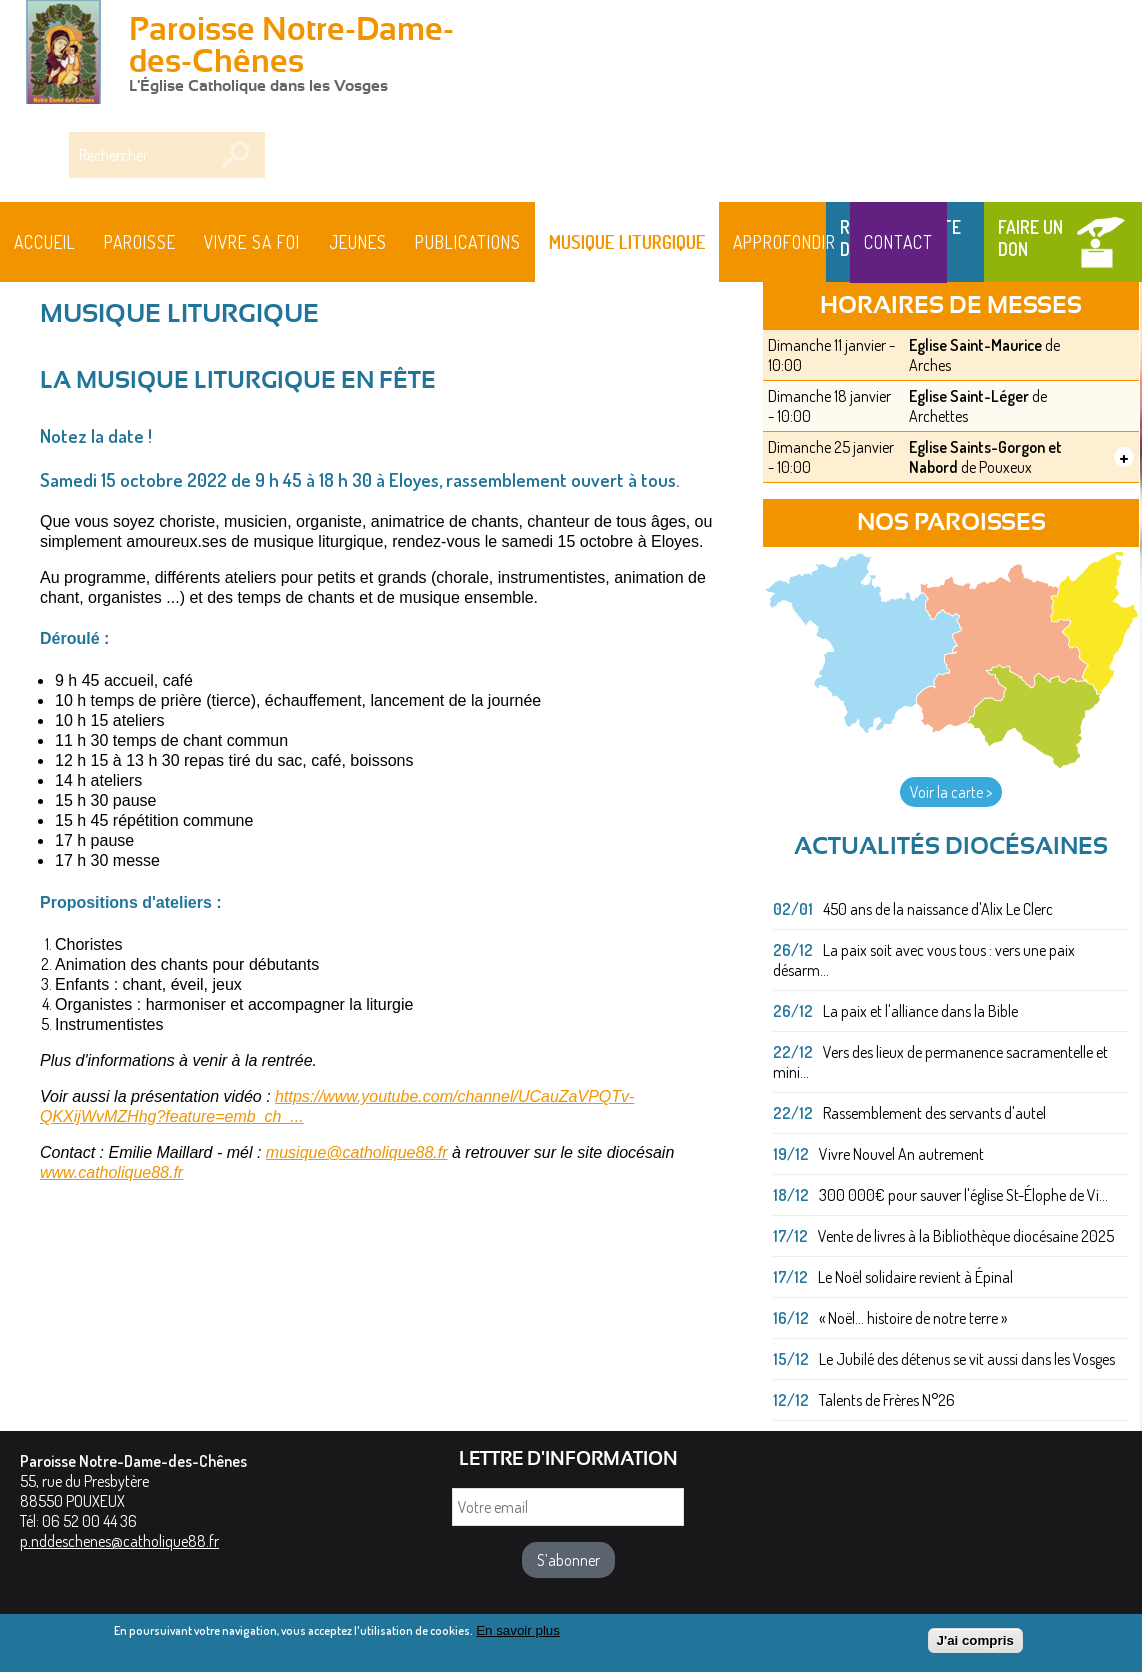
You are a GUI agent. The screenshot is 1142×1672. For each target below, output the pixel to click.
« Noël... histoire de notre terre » (913, 1318)
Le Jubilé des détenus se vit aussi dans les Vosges (967, 1359)
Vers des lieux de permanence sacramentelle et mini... (940, 1062)
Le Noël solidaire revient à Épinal (915, 1277)
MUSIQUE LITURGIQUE (627, 242)
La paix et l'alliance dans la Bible (920, 1011)
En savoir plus (518, 1634)
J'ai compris (975, 1644)
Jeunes (358, 242)
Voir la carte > (951, 792)
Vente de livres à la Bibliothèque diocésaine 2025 (966, 1236)
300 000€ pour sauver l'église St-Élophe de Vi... (963, 1195)
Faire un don (1030, 238)
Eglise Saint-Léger (969, 396)
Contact (898, 242)
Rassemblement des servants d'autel (934, 1113)
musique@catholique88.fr (357, 1152)
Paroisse (140, 242)
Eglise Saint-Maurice (975, 345)
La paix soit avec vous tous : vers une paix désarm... (924, 960)
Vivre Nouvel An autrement (901, 1154)
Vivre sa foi (252, 242)
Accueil (45, 242)
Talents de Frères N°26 (887, 1400)
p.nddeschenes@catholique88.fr (119, 1541)
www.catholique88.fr (111, 1172)
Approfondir (784, 242)
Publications (468, 242)
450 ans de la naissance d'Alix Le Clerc (938, 909)
